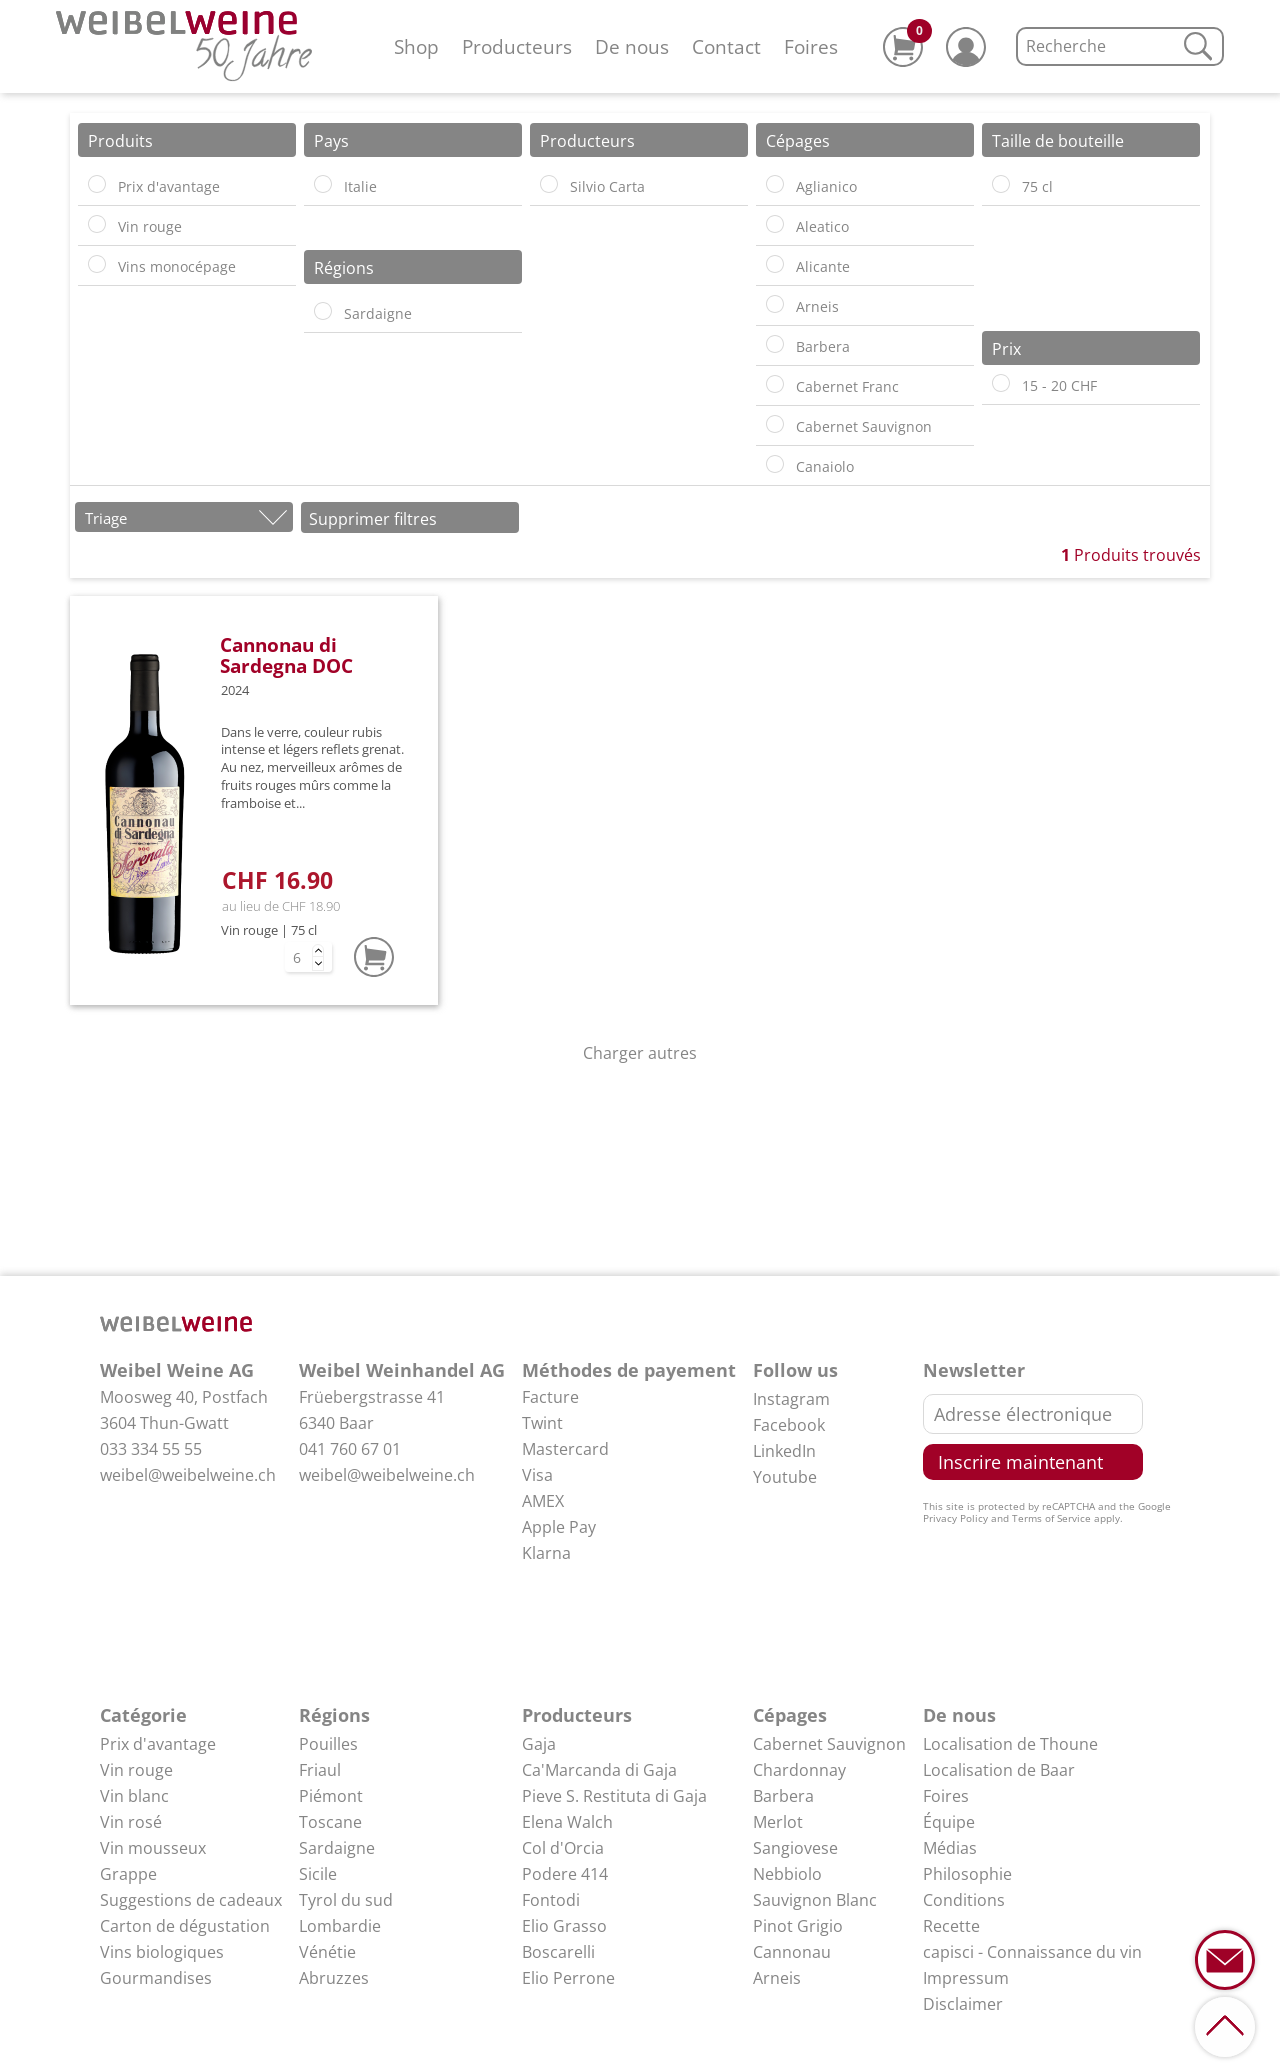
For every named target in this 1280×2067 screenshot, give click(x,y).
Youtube (785, 1477)
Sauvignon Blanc (815, 1900)
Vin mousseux (153, 1848)
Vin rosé (131, 1822)
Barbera (783, 1796)
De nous (632, 46)
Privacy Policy (955, 1518)
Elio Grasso (564, 1926)
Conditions (964, 1900)
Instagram (791, 1399)
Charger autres (640, 1053)
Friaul (320, 1770)
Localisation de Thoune (1010, 1744)
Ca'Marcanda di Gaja (599, 1770)
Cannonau (792, 1952)
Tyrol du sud (346, 1900)
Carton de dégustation (185, 1926)
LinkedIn (784, 1451)
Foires (811, 46)
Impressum (966, 1978)
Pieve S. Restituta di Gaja (614, 1796)
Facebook (789, 1425)
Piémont (331, 1796)
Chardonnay (799, 1770)
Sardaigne (337, 1848)
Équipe (949, 1822)
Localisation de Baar (999, 1770)
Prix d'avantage (158, 1744)
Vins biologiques (162, 1952)
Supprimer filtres (373, 519)
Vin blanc (134, 1796)
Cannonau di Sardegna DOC (286, 655)
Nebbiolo (787, 1874)
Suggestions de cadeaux (191, 1900)
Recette (951, 1926)
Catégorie (143, 1715)
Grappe (128, 1874)
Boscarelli (558, 1952)
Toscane (330, 1822)
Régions (334, 1715)
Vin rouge (136, 1770)
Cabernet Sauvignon (829, 1744)
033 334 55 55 (151, 1449)
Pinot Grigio (798, 1926)
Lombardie (340, 1926)
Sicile (318, 1874)
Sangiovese (795, 1848)
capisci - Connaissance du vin (1032, 1952)
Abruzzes (334, 1978)
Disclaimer (963, 2004)
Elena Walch (567, 1822)
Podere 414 (565, 1874)
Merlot (778, 1822)
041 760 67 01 (350, 1449)
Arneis (777, 1978)
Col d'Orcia (563, 1848)
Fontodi (551, 1900)
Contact (726, 46)
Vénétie (327, 1952)
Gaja (539, 1744)
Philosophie (967, 1874)
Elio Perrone (568, 1978)
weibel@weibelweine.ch (188, 1475)
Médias (950, 1848)
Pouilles (328, 1744)
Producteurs (517, 46)
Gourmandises (156, 1978)
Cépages (790, 1715)
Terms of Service (1051, 1518)
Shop (416, 46)
